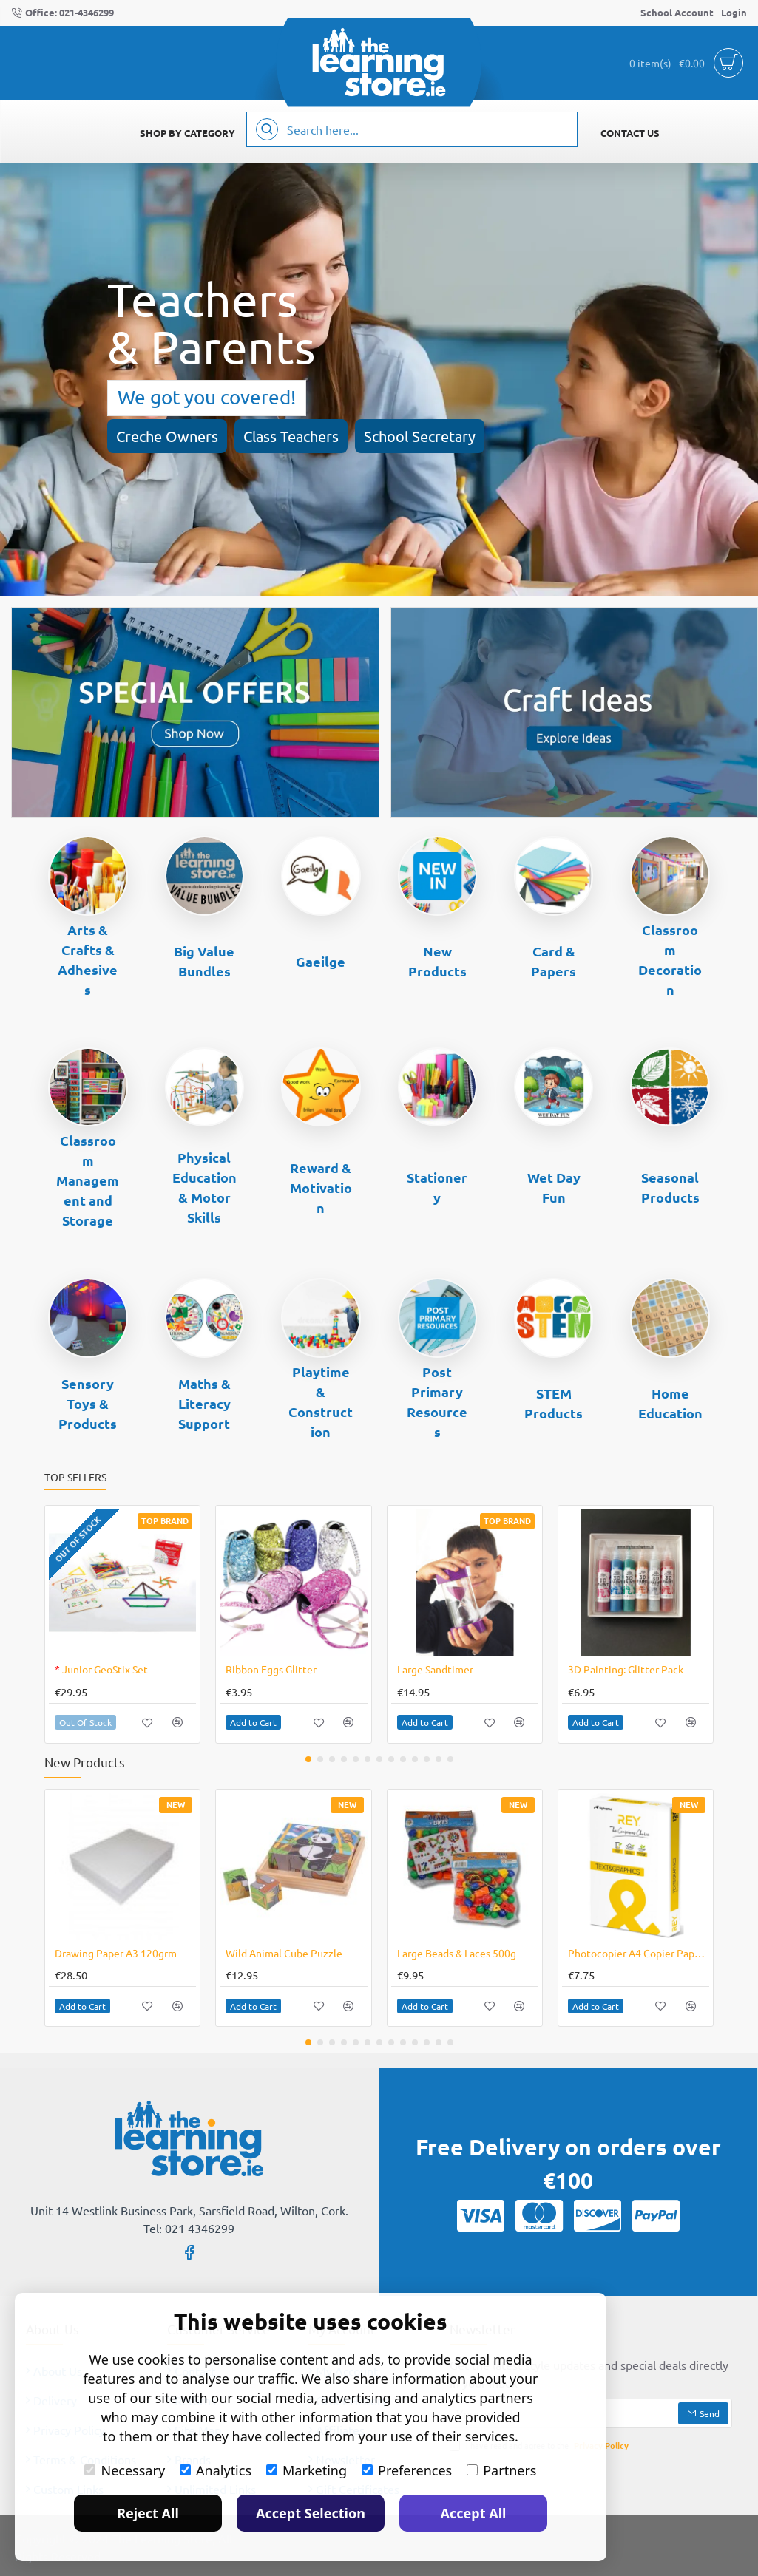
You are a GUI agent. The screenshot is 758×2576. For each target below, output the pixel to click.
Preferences (407, 2470)
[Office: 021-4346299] (62, 12)
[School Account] (677, 12)
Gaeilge (320, 961)
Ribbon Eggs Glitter (271, 1669)
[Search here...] (267, 129)
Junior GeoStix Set (101, 1669)
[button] (147, 1723)
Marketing (306, 2470)
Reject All (148, 2513)
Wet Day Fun (554, 1187)
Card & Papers (553, 960)
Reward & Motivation (321, 1187)
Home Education (670, 1402)
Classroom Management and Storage (87, 1180)
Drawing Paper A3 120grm (116, 1953)
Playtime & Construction (320, 1401)
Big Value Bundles (204, 960)
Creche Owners (167, 435)
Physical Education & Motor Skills (204, 1187)
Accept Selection (310, 2513)
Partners (501, 2470)
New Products (437, 960)
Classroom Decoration (670, 959)
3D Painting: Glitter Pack (625, 1669)
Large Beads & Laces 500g (456, 1953)
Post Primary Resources (437, 1401)
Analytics (215, 2470)
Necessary (124, 2470)
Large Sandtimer (435, 1669)
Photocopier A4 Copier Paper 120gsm (638, 1953)
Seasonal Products (670, 1187)
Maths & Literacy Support (204, 1403)
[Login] (734, 12)
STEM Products (553, 1402)
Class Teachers (291, 435)
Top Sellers (75, 1477)
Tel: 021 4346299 (188, 2227)
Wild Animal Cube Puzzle (284, 1953)
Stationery (437, 1187)
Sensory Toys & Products (87, 1403)
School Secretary (420, 435)
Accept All (474, 2513)
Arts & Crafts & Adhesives (88, 959)
